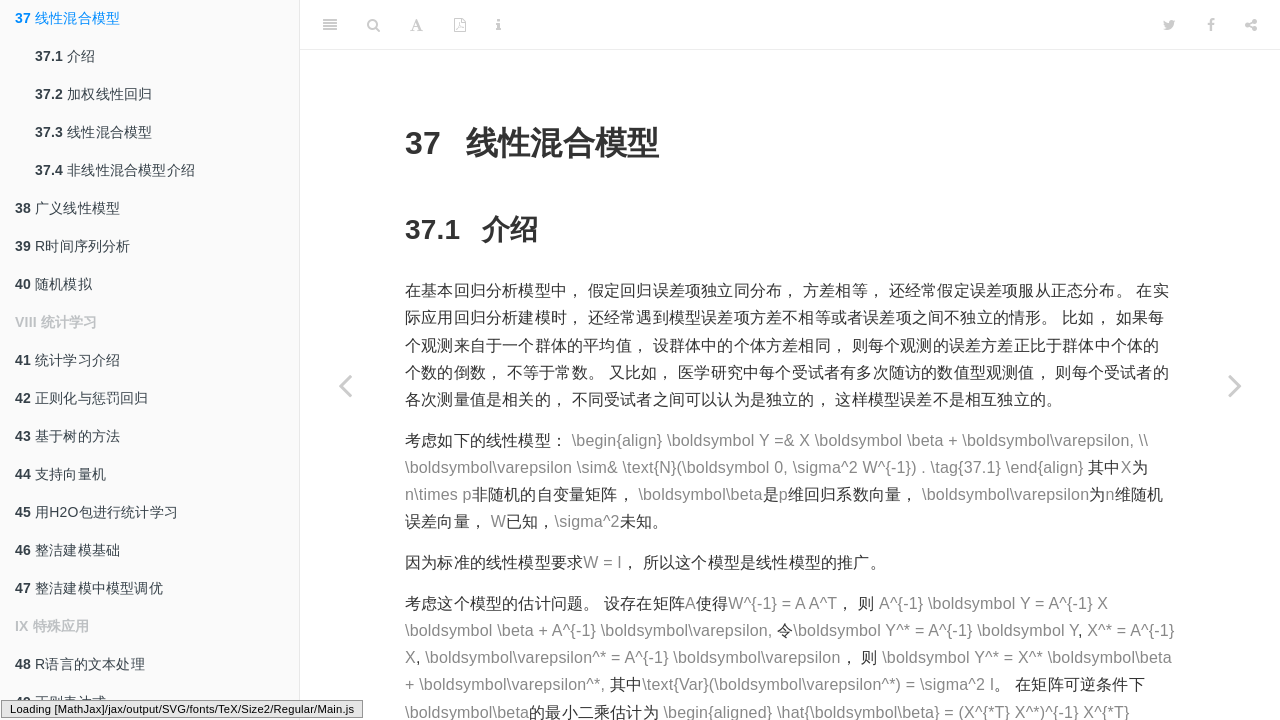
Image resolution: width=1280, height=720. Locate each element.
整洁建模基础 (67, 550)
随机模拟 (53, 284)
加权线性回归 (93, 94)
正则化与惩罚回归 (82, 398)
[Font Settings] (416, 25)
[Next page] (1235, 385)
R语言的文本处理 (80, 664)
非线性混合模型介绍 (115, 170)
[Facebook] (1211, 25)
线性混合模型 (67, 18)
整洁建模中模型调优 (89, 588)
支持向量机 (60, 474)
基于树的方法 (67, 436)
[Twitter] (1169, 25)
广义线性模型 (67, 208)
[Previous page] (345, 385)
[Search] (373, 25)
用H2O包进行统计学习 (96, 512)
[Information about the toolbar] (498, 25)
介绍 (65, 56)
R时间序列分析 (73, 246)
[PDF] (460, 25)
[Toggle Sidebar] (330, 25)
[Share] (1251, 25)
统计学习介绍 (67, 360)
